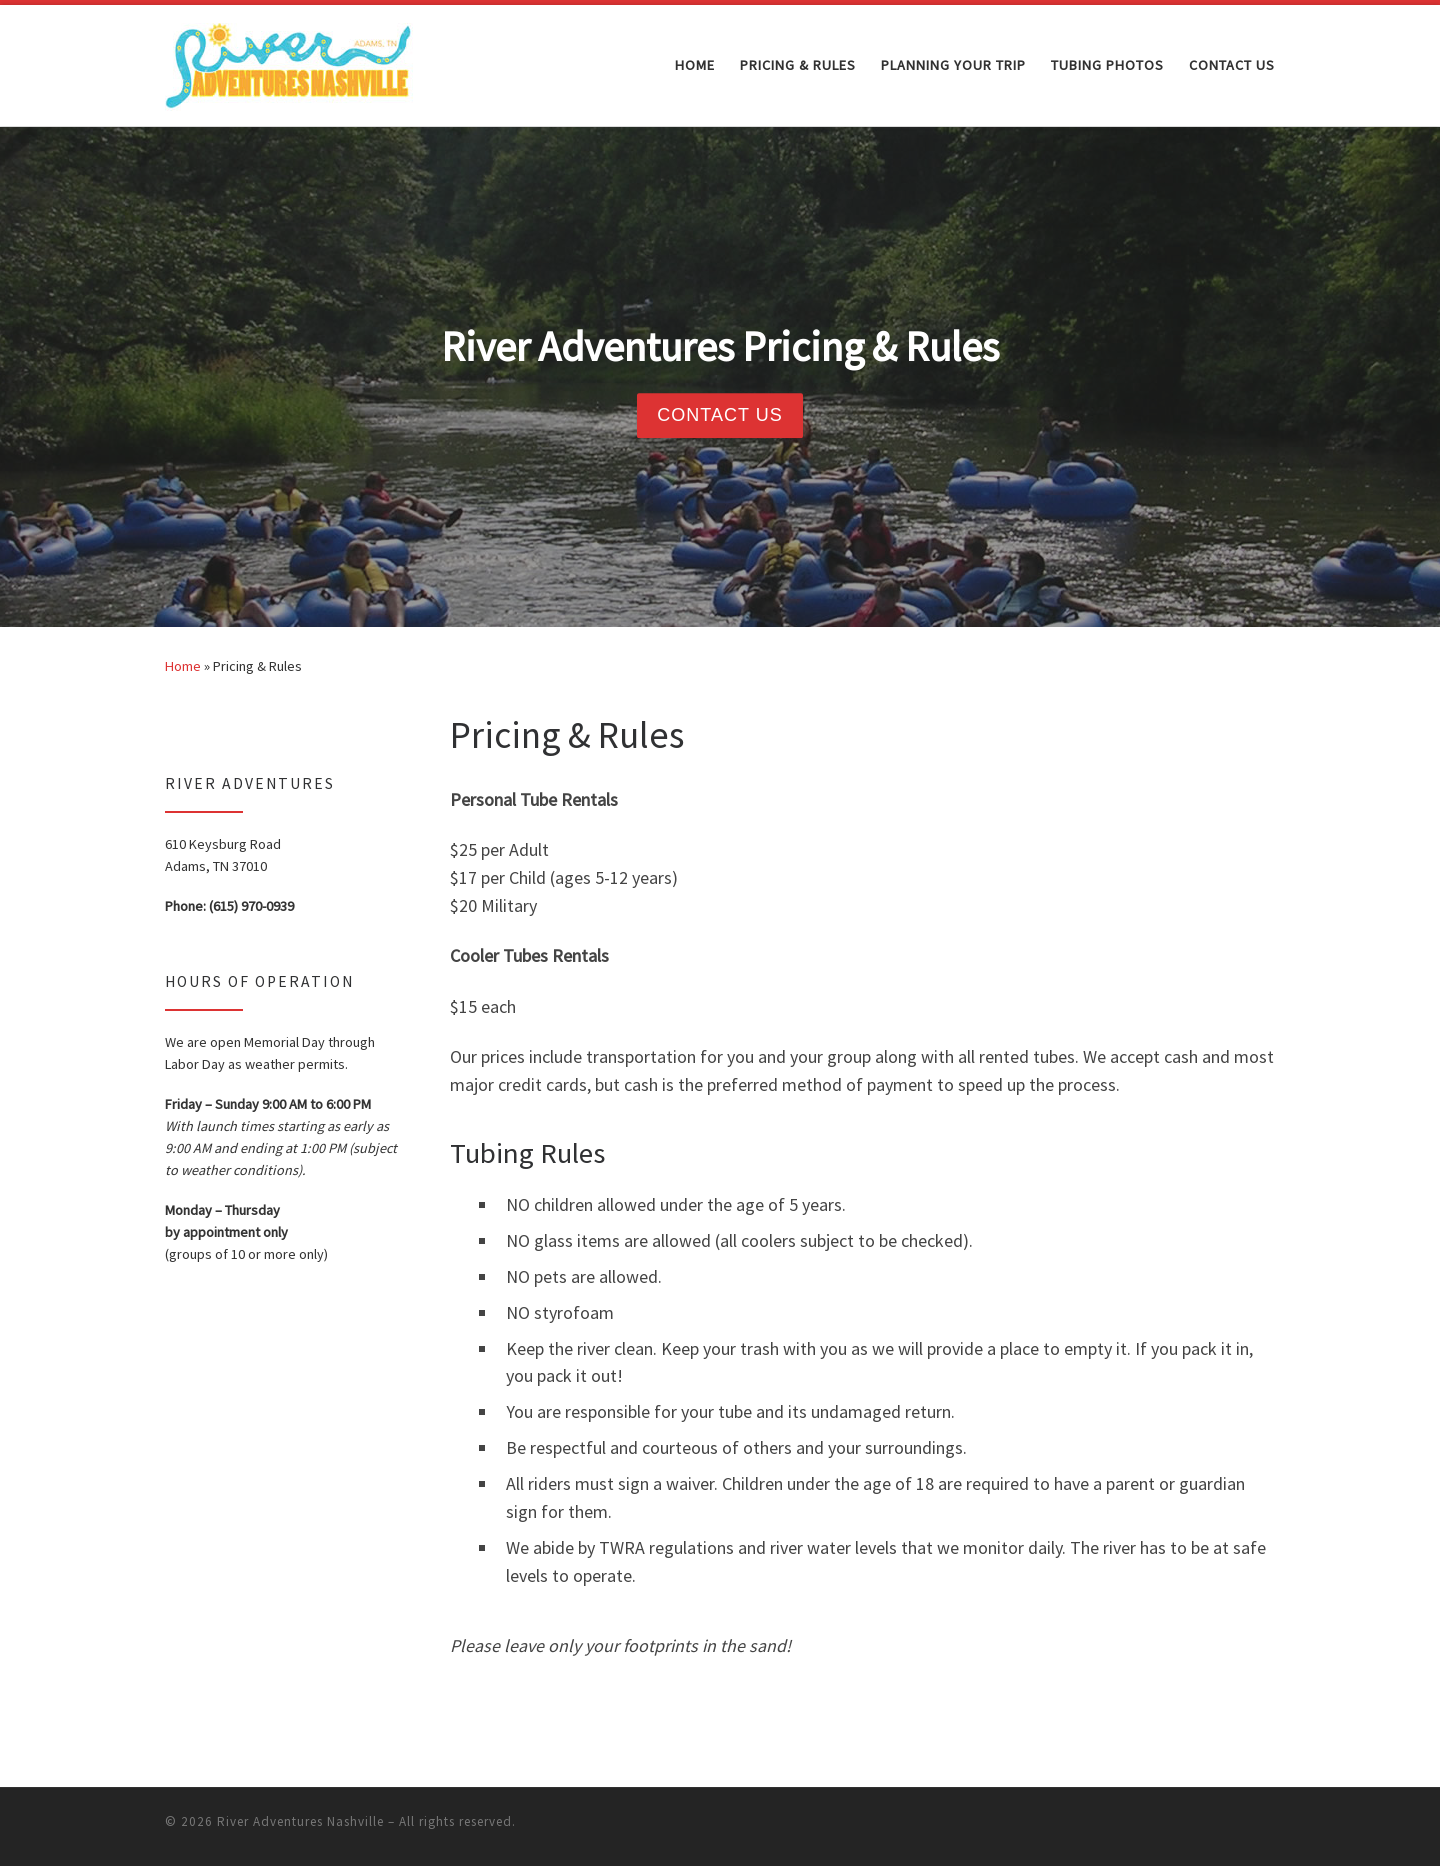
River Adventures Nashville (300, 1821)
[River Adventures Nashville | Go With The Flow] (290, 61)
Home (183, 666)
